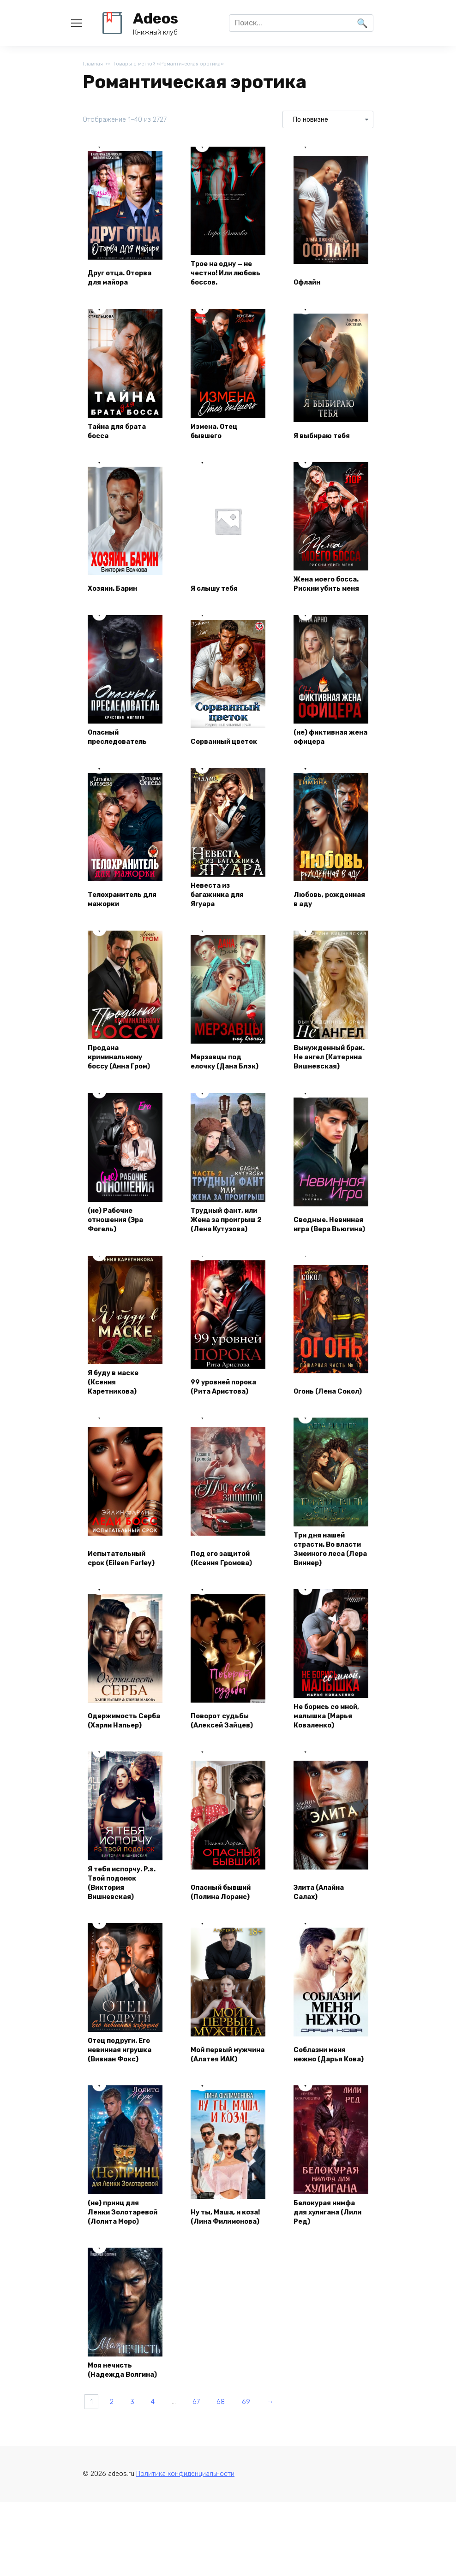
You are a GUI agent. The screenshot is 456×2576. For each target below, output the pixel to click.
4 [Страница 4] (169, 2515)
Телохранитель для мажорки (120, 916)
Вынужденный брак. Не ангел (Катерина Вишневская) (324, 1080)
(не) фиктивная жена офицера (326, 751)
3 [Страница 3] (143, 2515)
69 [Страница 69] (281, 2515)
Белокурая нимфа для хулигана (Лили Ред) (330, 2311)
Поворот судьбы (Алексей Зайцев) (227, 1790)
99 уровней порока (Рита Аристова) (218, 1426)
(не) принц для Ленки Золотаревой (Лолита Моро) (118, 2305)
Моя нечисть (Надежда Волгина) (114, 2475)
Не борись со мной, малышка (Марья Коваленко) (325, 1780)
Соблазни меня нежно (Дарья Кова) (325, 2135)
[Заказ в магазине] (327, 120)
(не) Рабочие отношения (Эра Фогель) (121, 1261)
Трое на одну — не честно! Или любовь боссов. (225, 273)
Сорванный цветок (214, 751)
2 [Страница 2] (118, 2515)
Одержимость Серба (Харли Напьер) (117, 1786)
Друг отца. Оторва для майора (112, 273)
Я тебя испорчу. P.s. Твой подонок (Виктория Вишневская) (124, 1956)
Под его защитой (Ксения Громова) (226, 1616)
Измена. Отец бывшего (219, 432)
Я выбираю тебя (327, 437)
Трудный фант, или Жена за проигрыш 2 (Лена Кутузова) (227, 1256)
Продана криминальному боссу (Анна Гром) (124, 1086)
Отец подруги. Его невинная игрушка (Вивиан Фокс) (124, 2130)
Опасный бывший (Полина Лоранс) (226, 1965)
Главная (93, 64)
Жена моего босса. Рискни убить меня (324, 591)
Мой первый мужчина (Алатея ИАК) (226, 2135)
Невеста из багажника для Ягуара (222, 911)
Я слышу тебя (218, 602)
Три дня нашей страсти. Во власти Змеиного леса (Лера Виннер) (329, 1601)
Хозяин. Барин (118, 602)
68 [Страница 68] (250, 2515)
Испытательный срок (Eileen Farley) (121, 1611)
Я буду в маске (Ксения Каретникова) (117, 1426)
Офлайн (311, 283)
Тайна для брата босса (122, 432)
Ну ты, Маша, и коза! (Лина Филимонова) (219, 2311)
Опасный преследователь (122, 751)
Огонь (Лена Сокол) (319, 1430)
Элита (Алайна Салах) (324, 1965)
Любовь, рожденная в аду (328, 916)
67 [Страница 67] (221, 2515)
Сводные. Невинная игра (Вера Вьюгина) (326, 1261)
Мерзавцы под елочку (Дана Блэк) (220, 1086)
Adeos (155, 18)
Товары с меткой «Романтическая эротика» (179, 64)
